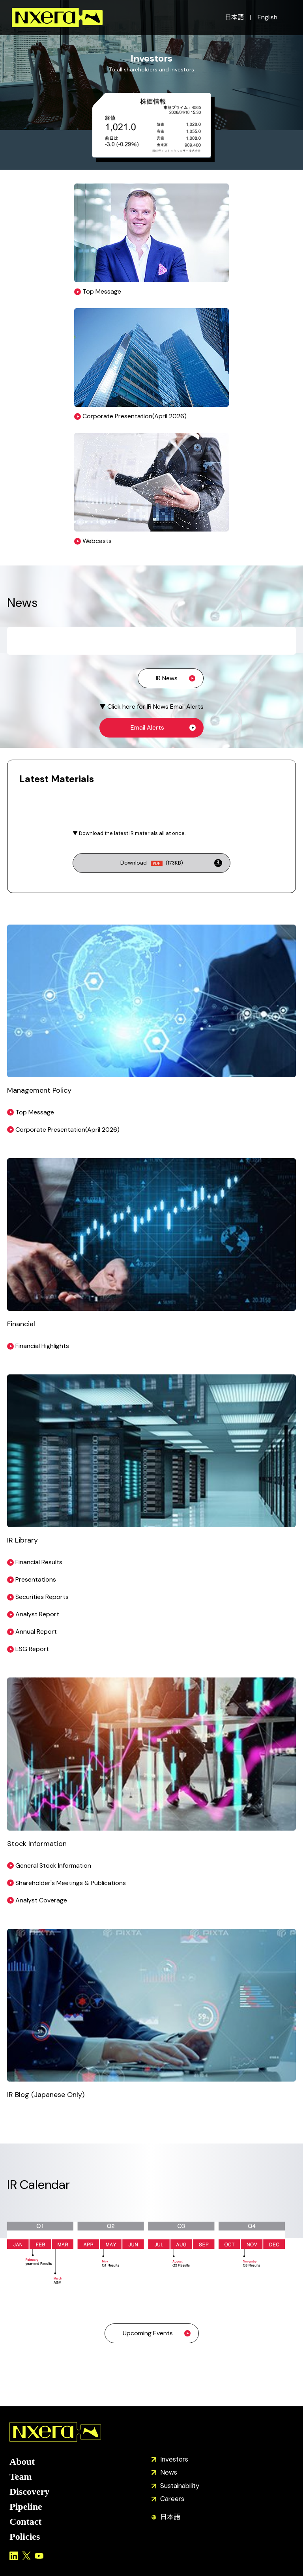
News (168, 2472)
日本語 (234, 17)
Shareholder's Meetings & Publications (70, 1883)
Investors (174, 2459)
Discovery (29, 2491)
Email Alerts (147, 727)
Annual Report (36, 1631)
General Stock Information (53, 1865)
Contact (25, 2521)
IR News (167, 678)
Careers (172, 2498)
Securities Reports (42, 1597)
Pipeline (25, 2506)
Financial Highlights (42, 1346)
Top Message (34, 1112)
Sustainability (179, 2485)
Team (20, 2476)
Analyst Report (37, 1614)
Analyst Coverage (41, 1900)
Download (151, 863)
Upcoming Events (148, 2333)
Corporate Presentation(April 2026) (67, 1129)
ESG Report (32, 1649)
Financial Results (38, 1562)
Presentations (35, 1579)
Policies (24, 2536)
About (22, 2461)
